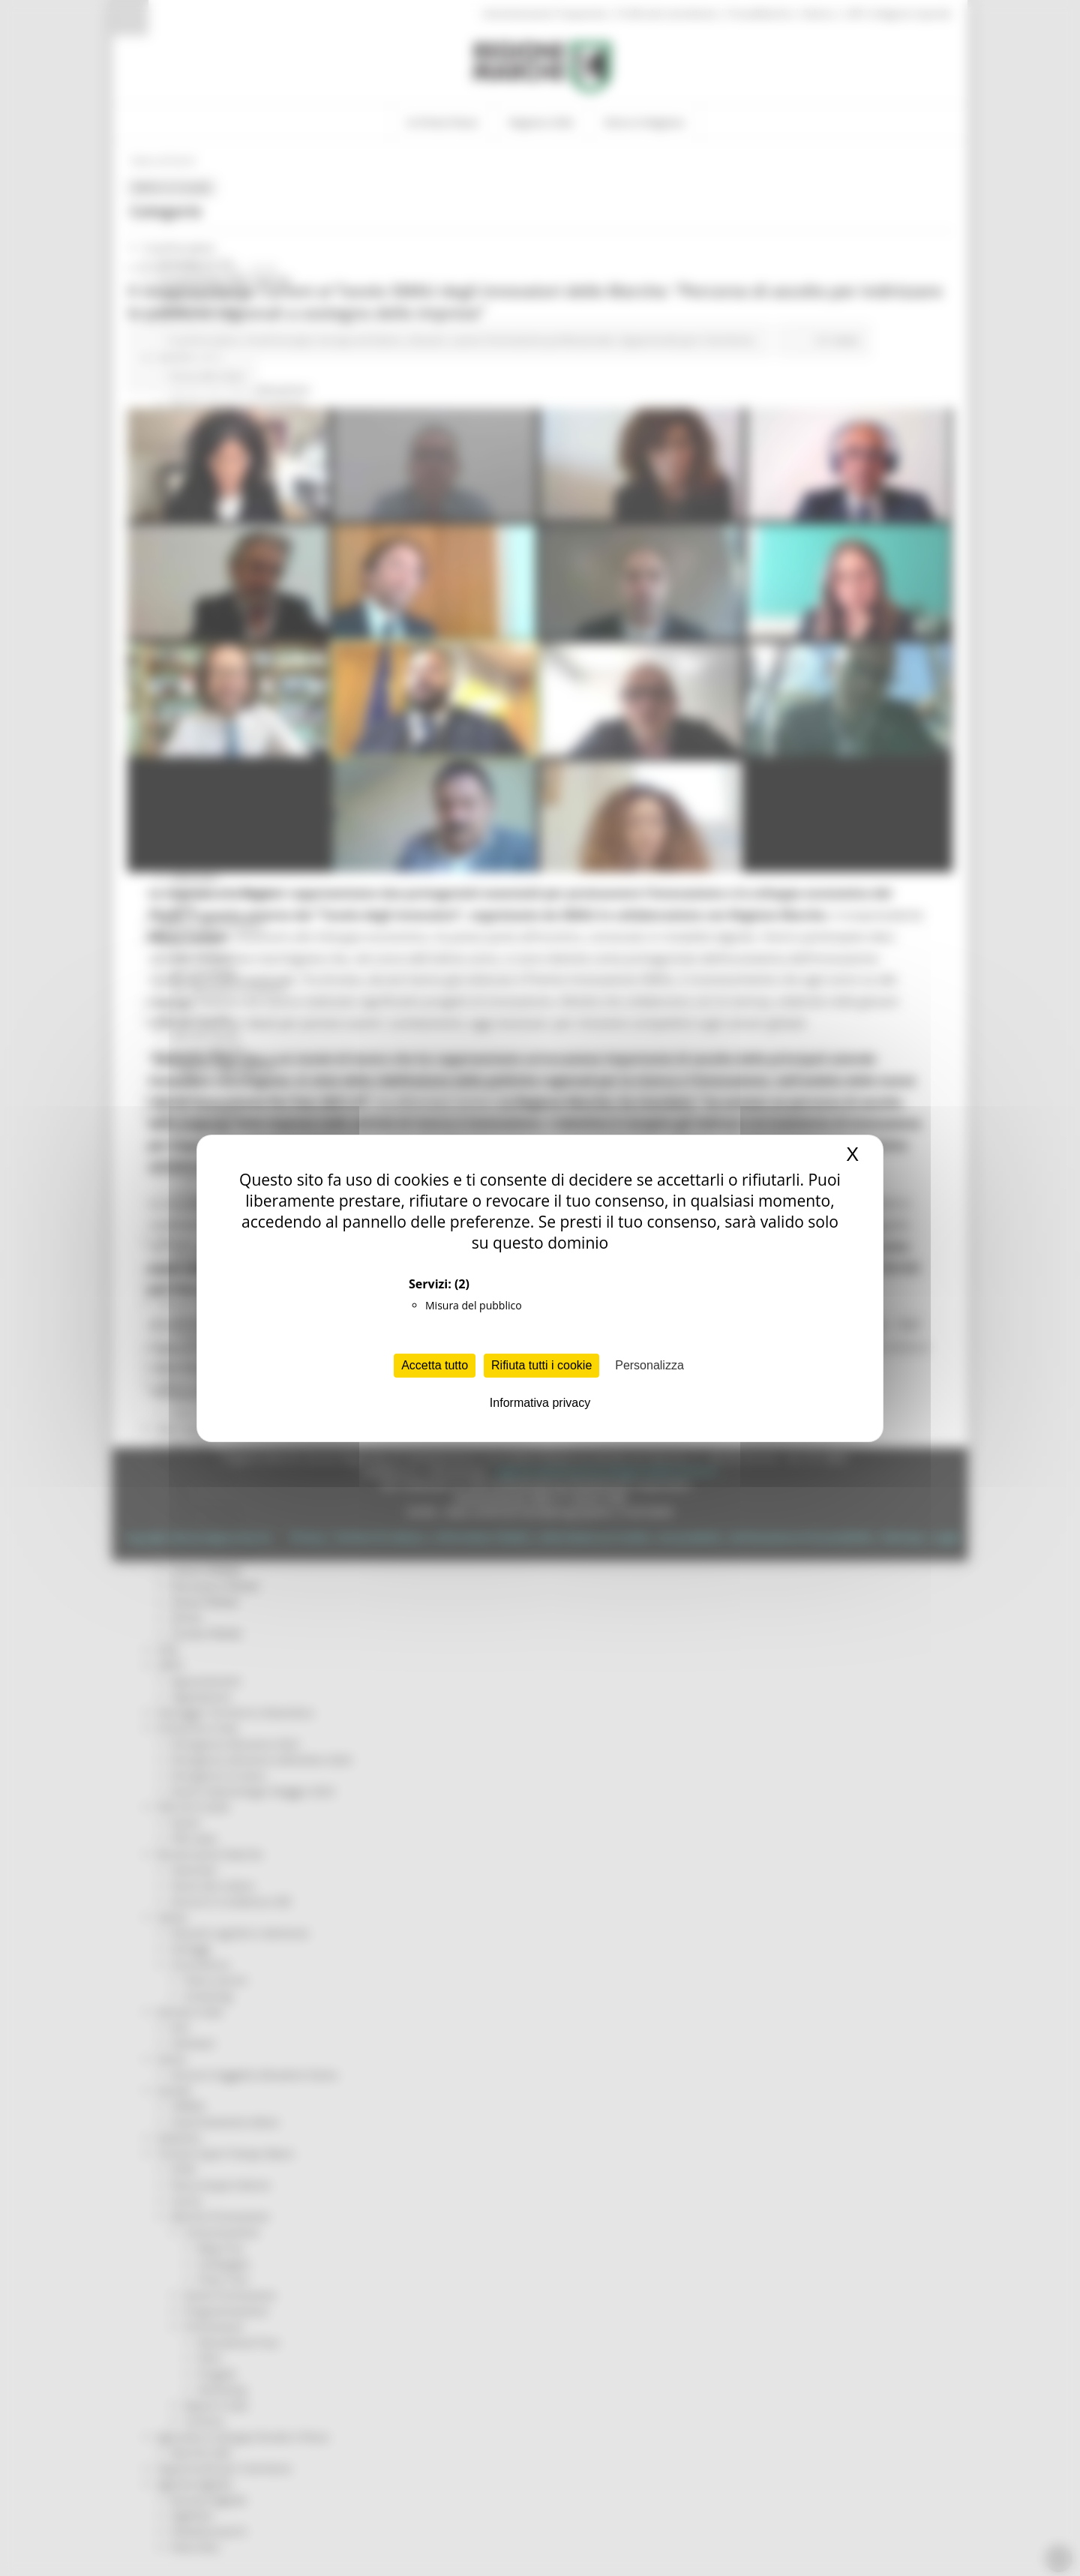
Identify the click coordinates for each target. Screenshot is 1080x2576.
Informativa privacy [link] (540, 1402)
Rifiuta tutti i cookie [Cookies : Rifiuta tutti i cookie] (541, 1365)
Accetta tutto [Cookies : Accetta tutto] (434, 1365)
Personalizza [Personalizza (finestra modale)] (649, 1365)
